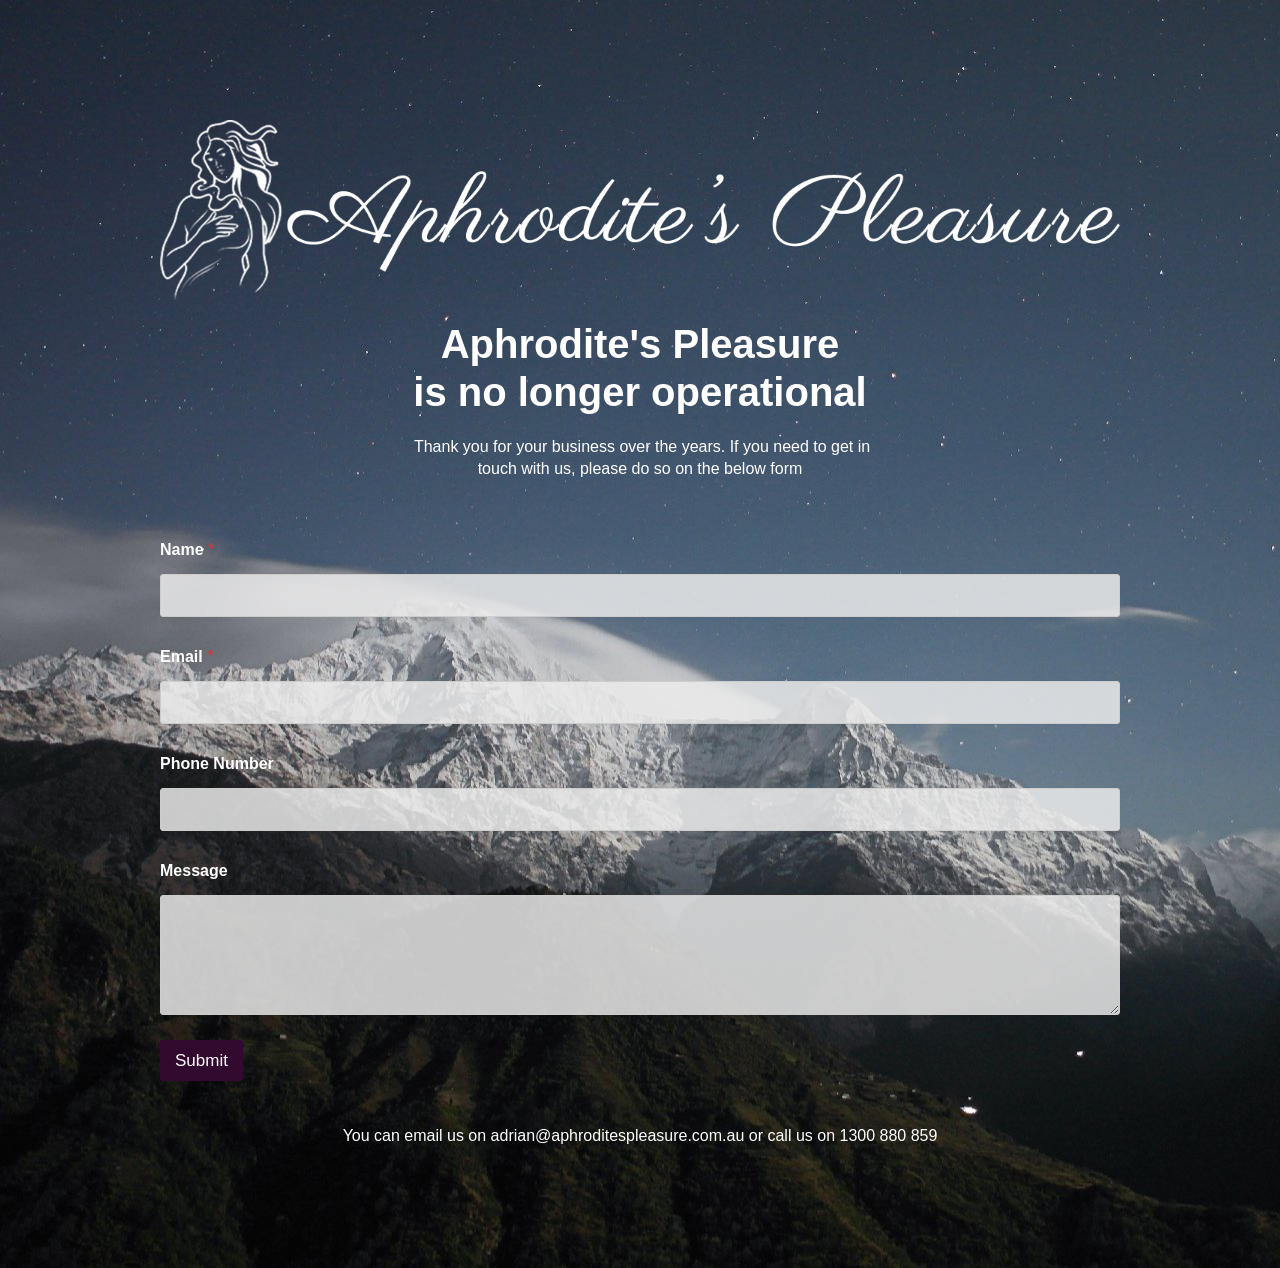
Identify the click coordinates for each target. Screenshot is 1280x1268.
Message (194, 870)
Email (186, 656)
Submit (201, 1060)
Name (187, 549)
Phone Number (217, 763)
